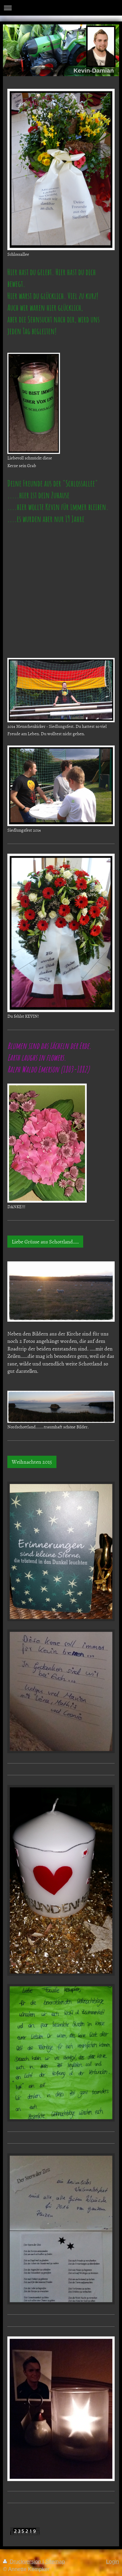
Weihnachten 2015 (32, 1462)
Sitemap (55, 2562)
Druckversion (22, 2562)
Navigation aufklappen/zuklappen (61, 7)
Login (112, 2562)
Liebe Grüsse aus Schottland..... (45, 1242)
